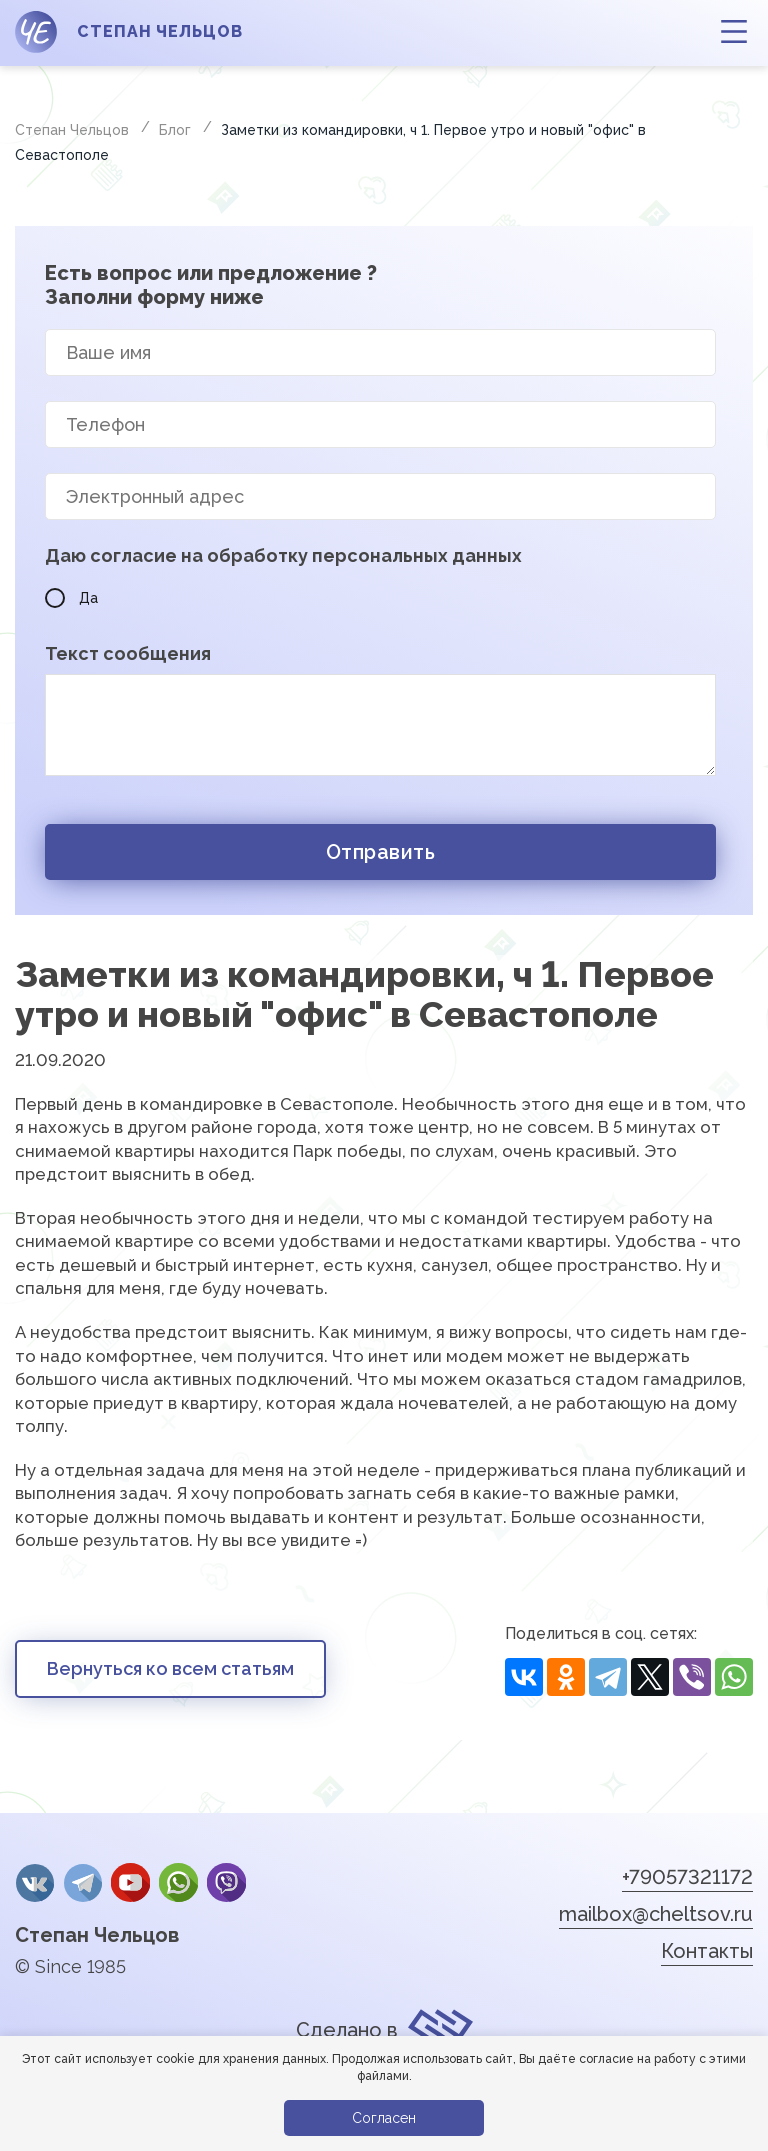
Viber (220, 1883)
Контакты (707, 1951)
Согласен (384, 2118)
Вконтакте (34, 1883)
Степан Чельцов (97, 1932)
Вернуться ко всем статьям (170, 1668)
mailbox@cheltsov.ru (656, 1914)
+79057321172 (687, 1877)
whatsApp (173, 1883)
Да (71, 598)
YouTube (127, 1883)
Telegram (80, 1883)
